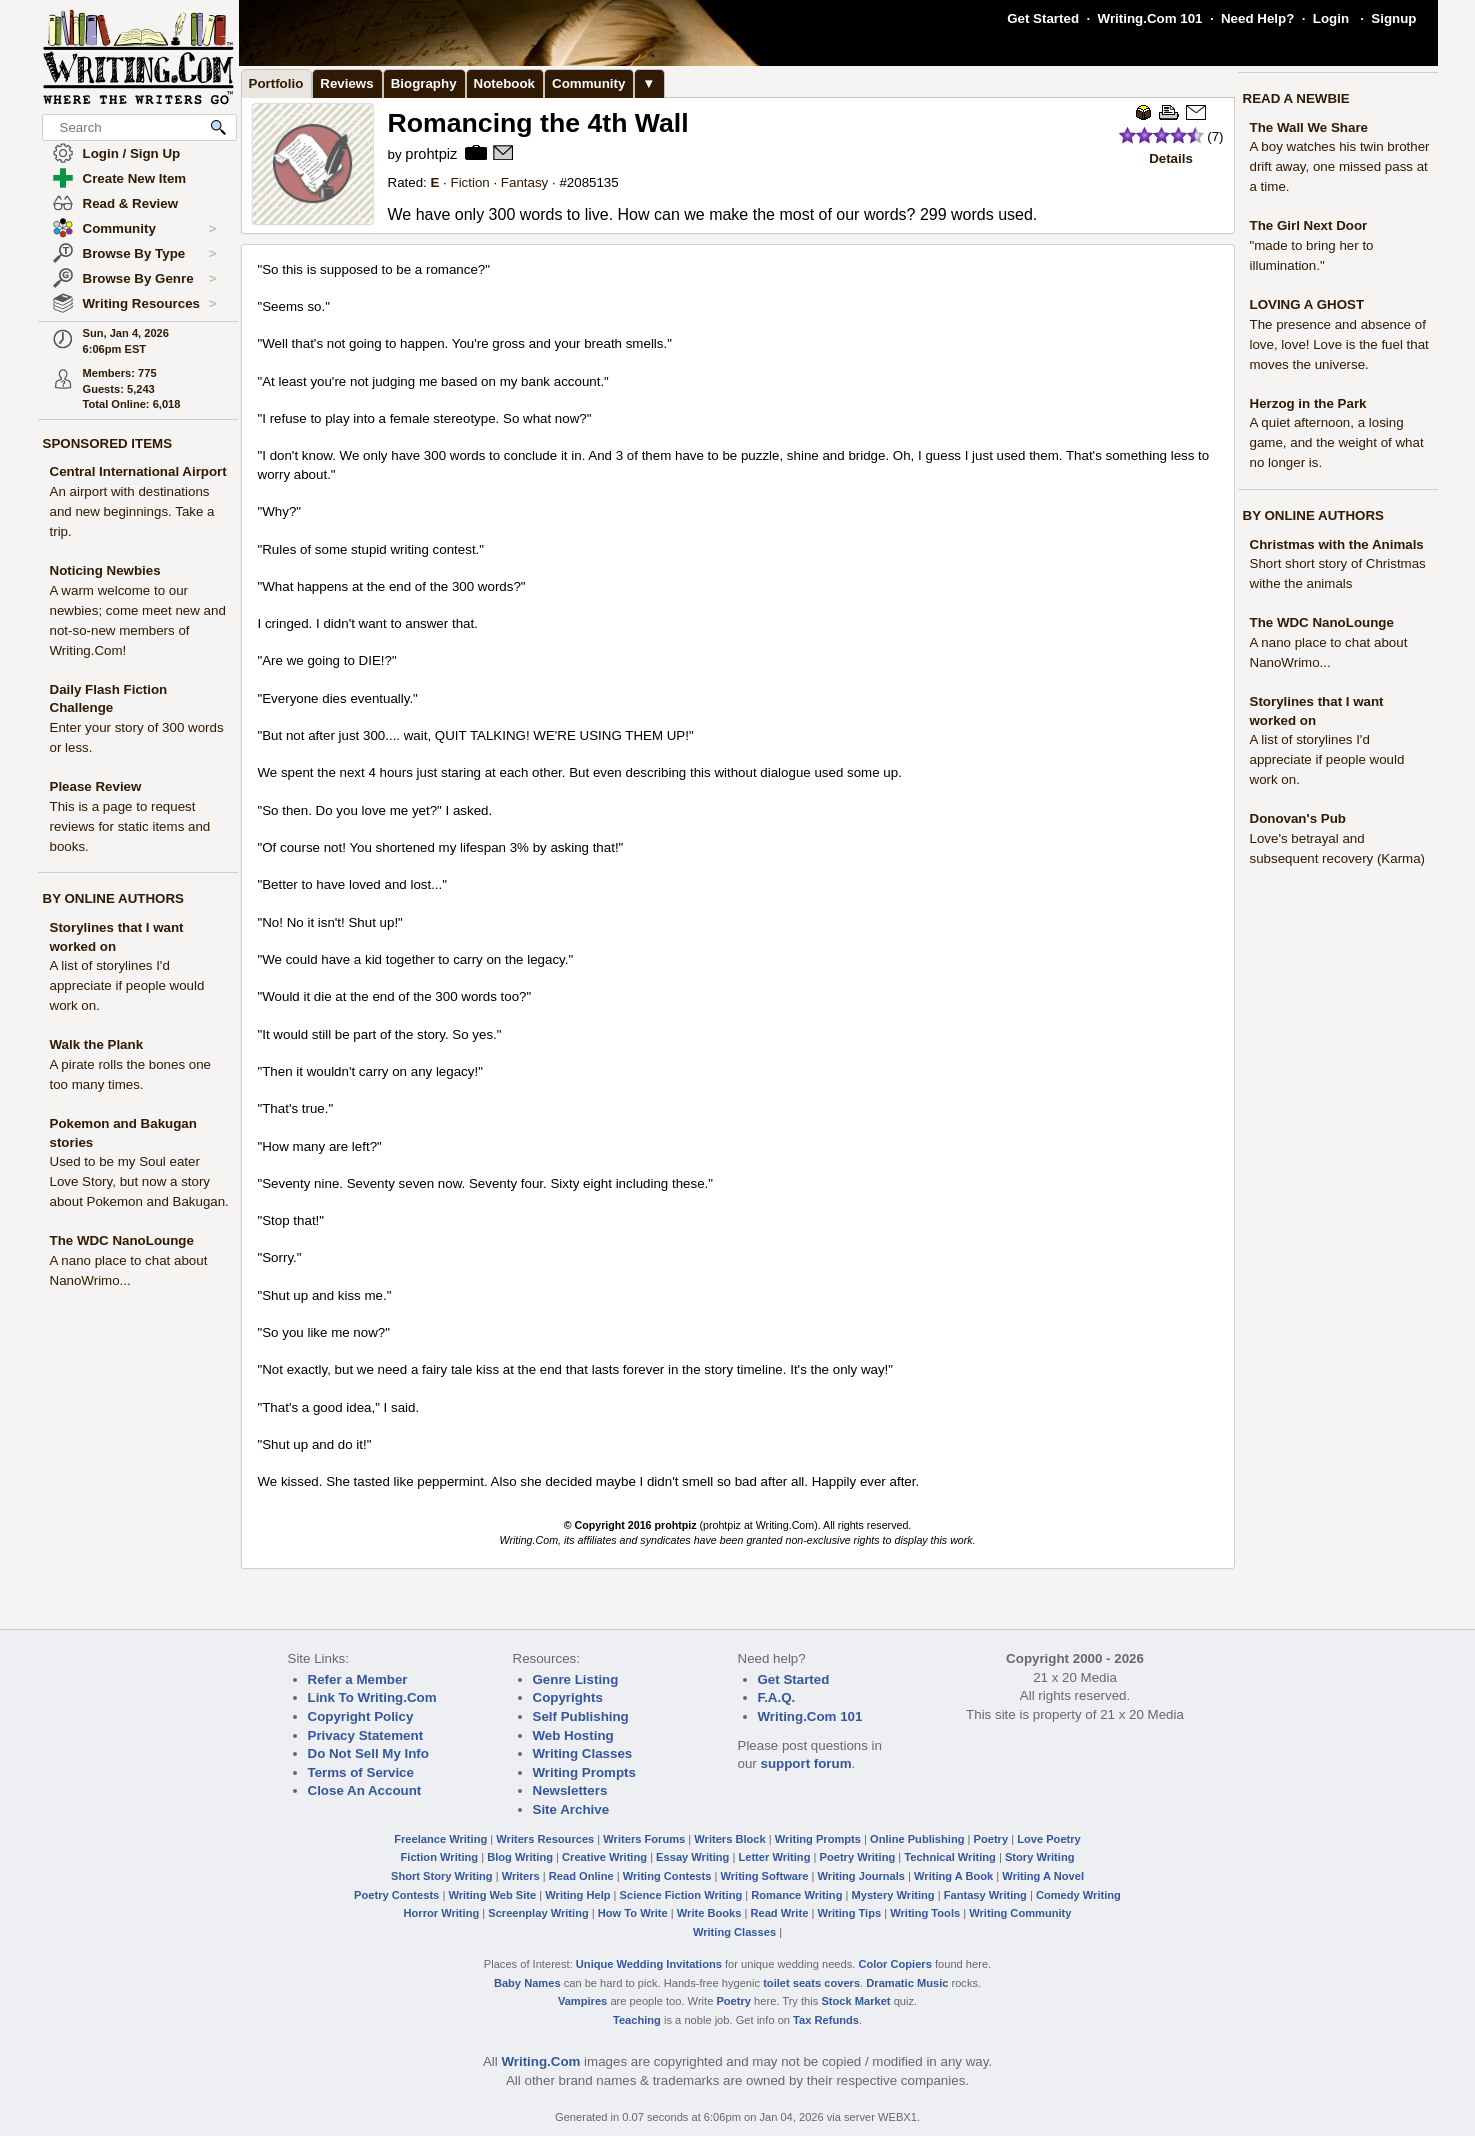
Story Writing (1040, 1857)
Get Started (1043, 18)
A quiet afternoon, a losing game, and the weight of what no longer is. (1337, 442)
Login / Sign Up (132, 153)
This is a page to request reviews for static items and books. (130, 826)
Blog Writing (520, 1857)
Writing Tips (849, 1913)
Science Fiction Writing (681, 1895)
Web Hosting (573, 1735)
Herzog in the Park (1308, 403)
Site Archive (571, 1809)
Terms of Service (361, 1772)
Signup (1393, 18)
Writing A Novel (1043, 1876)
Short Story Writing (442, 1876)
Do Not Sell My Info (368, 1753)
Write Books (709, 1913)
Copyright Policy (361, 1716)
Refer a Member (358, 1679)
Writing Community (1020, 1913)
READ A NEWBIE (1296, 98)
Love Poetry (1049, 1839)
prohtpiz (431, 154)
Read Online (581, 1876)
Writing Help (577, 1895)
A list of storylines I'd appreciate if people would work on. (127, 985)
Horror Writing (442, 1913)
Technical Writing (950, 1857)
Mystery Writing (893, 1895)
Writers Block (729, 1839)
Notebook (504, 83)
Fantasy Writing (985, 1895)
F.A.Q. (777, 1697)
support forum (805, 1763)
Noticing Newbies (105, 570)
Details (1171, 158)
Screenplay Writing (538, 1913)
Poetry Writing (858, 1857)
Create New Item (135, 178)
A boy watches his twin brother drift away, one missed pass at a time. (1340, 166)
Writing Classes (583, 1753)
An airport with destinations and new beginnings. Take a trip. (132, 511)
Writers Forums (644, 1839)
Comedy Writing (1078, 1895)
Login (1331, 18)
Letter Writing (774, 1857)
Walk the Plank (97, 1044)
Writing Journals (861, 1876)
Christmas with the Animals (1337, 544)
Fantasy (524, 182)
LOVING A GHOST (1307, 304)
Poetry (991, 1839)
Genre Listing (576, 1679)
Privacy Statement (366, 1735)
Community (150, 229)
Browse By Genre (150, 279)
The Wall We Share (1309, 127)
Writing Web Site (492, 1895)
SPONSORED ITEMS (108, 443)
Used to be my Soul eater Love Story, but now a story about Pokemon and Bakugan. (139, 1181)
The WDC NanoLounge (122, 1240)
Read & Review (131, 203)
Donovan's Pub (1298, 818)
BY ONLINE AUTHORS (113, 898)
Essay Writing (692, 1857)
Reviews (346, 83)
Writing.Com (540, 2061)
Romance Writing (796, 1895)
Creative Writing (604, 1857)
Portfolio (276, 83)
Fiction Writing (440, 1857)
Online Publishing (917, 1839)
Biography (424, 83)
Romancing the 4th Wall (538, 123)
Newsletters (570, 1790)
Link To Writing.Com (372, 1697)
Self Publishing (581, 1716)
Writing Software (764, 1876)
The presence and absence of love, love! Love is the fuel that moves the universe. (1339, 344)
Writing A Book (953, 1876)
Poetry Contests (396, 1895)
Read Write (779, 1913)
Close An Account (365, 1790)
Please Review (96, 786)
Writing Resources (150, 304)
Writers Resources (545, 1839)
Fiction (469, 182)
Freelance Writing (440, 1839)
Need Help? (1257, 18)
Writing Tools (925, 1913)
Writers (521, 1876)
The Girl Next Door (1309, 225)
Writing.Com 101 (1150, 18)
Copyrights (568, 1697)
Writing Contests (667, 1876)
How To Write (633, 1913)
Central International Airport (138, 471)
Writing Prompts (584, 1772)
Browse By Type (150, 254)
